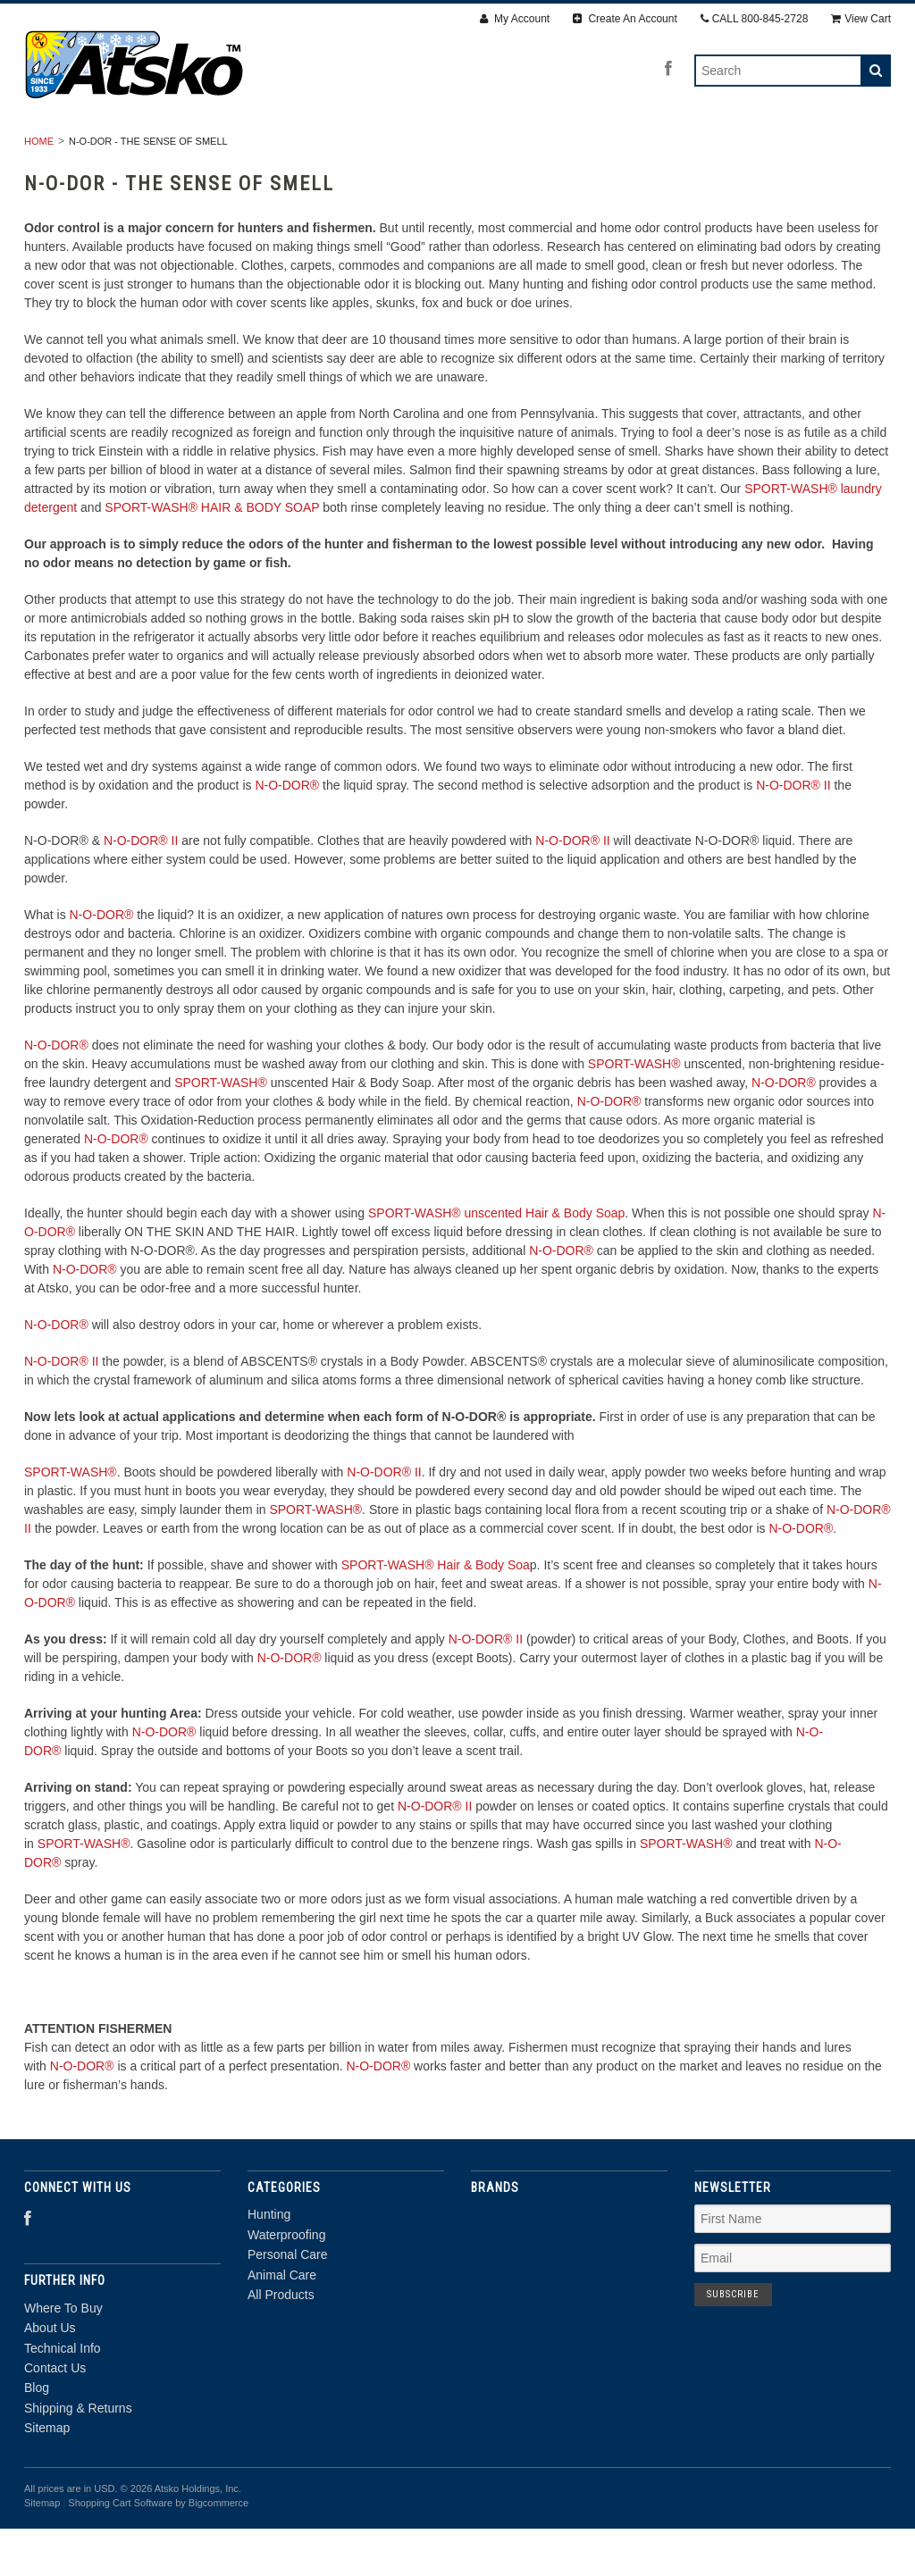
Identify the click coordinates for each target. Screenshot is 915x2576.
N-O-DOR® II (793, 832)
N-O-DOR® (287, 832)
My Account (515, 19)
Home (39, 188)
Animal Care (576, 149)
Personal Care (449, 149)
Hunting (197, 149)
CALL (755, 19)
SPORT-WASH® (634, 1111)
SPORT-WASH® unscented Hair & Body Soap (496, 1260)
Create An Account (625, 19)
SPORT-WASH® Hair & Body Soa (435, 1612)
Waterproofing (312, 149)
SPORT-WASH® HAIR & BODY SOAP (212, 555)
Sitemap (47, 2476)
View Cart (861, 19)
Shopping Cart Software (120, 2550)
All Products (699, 149)
